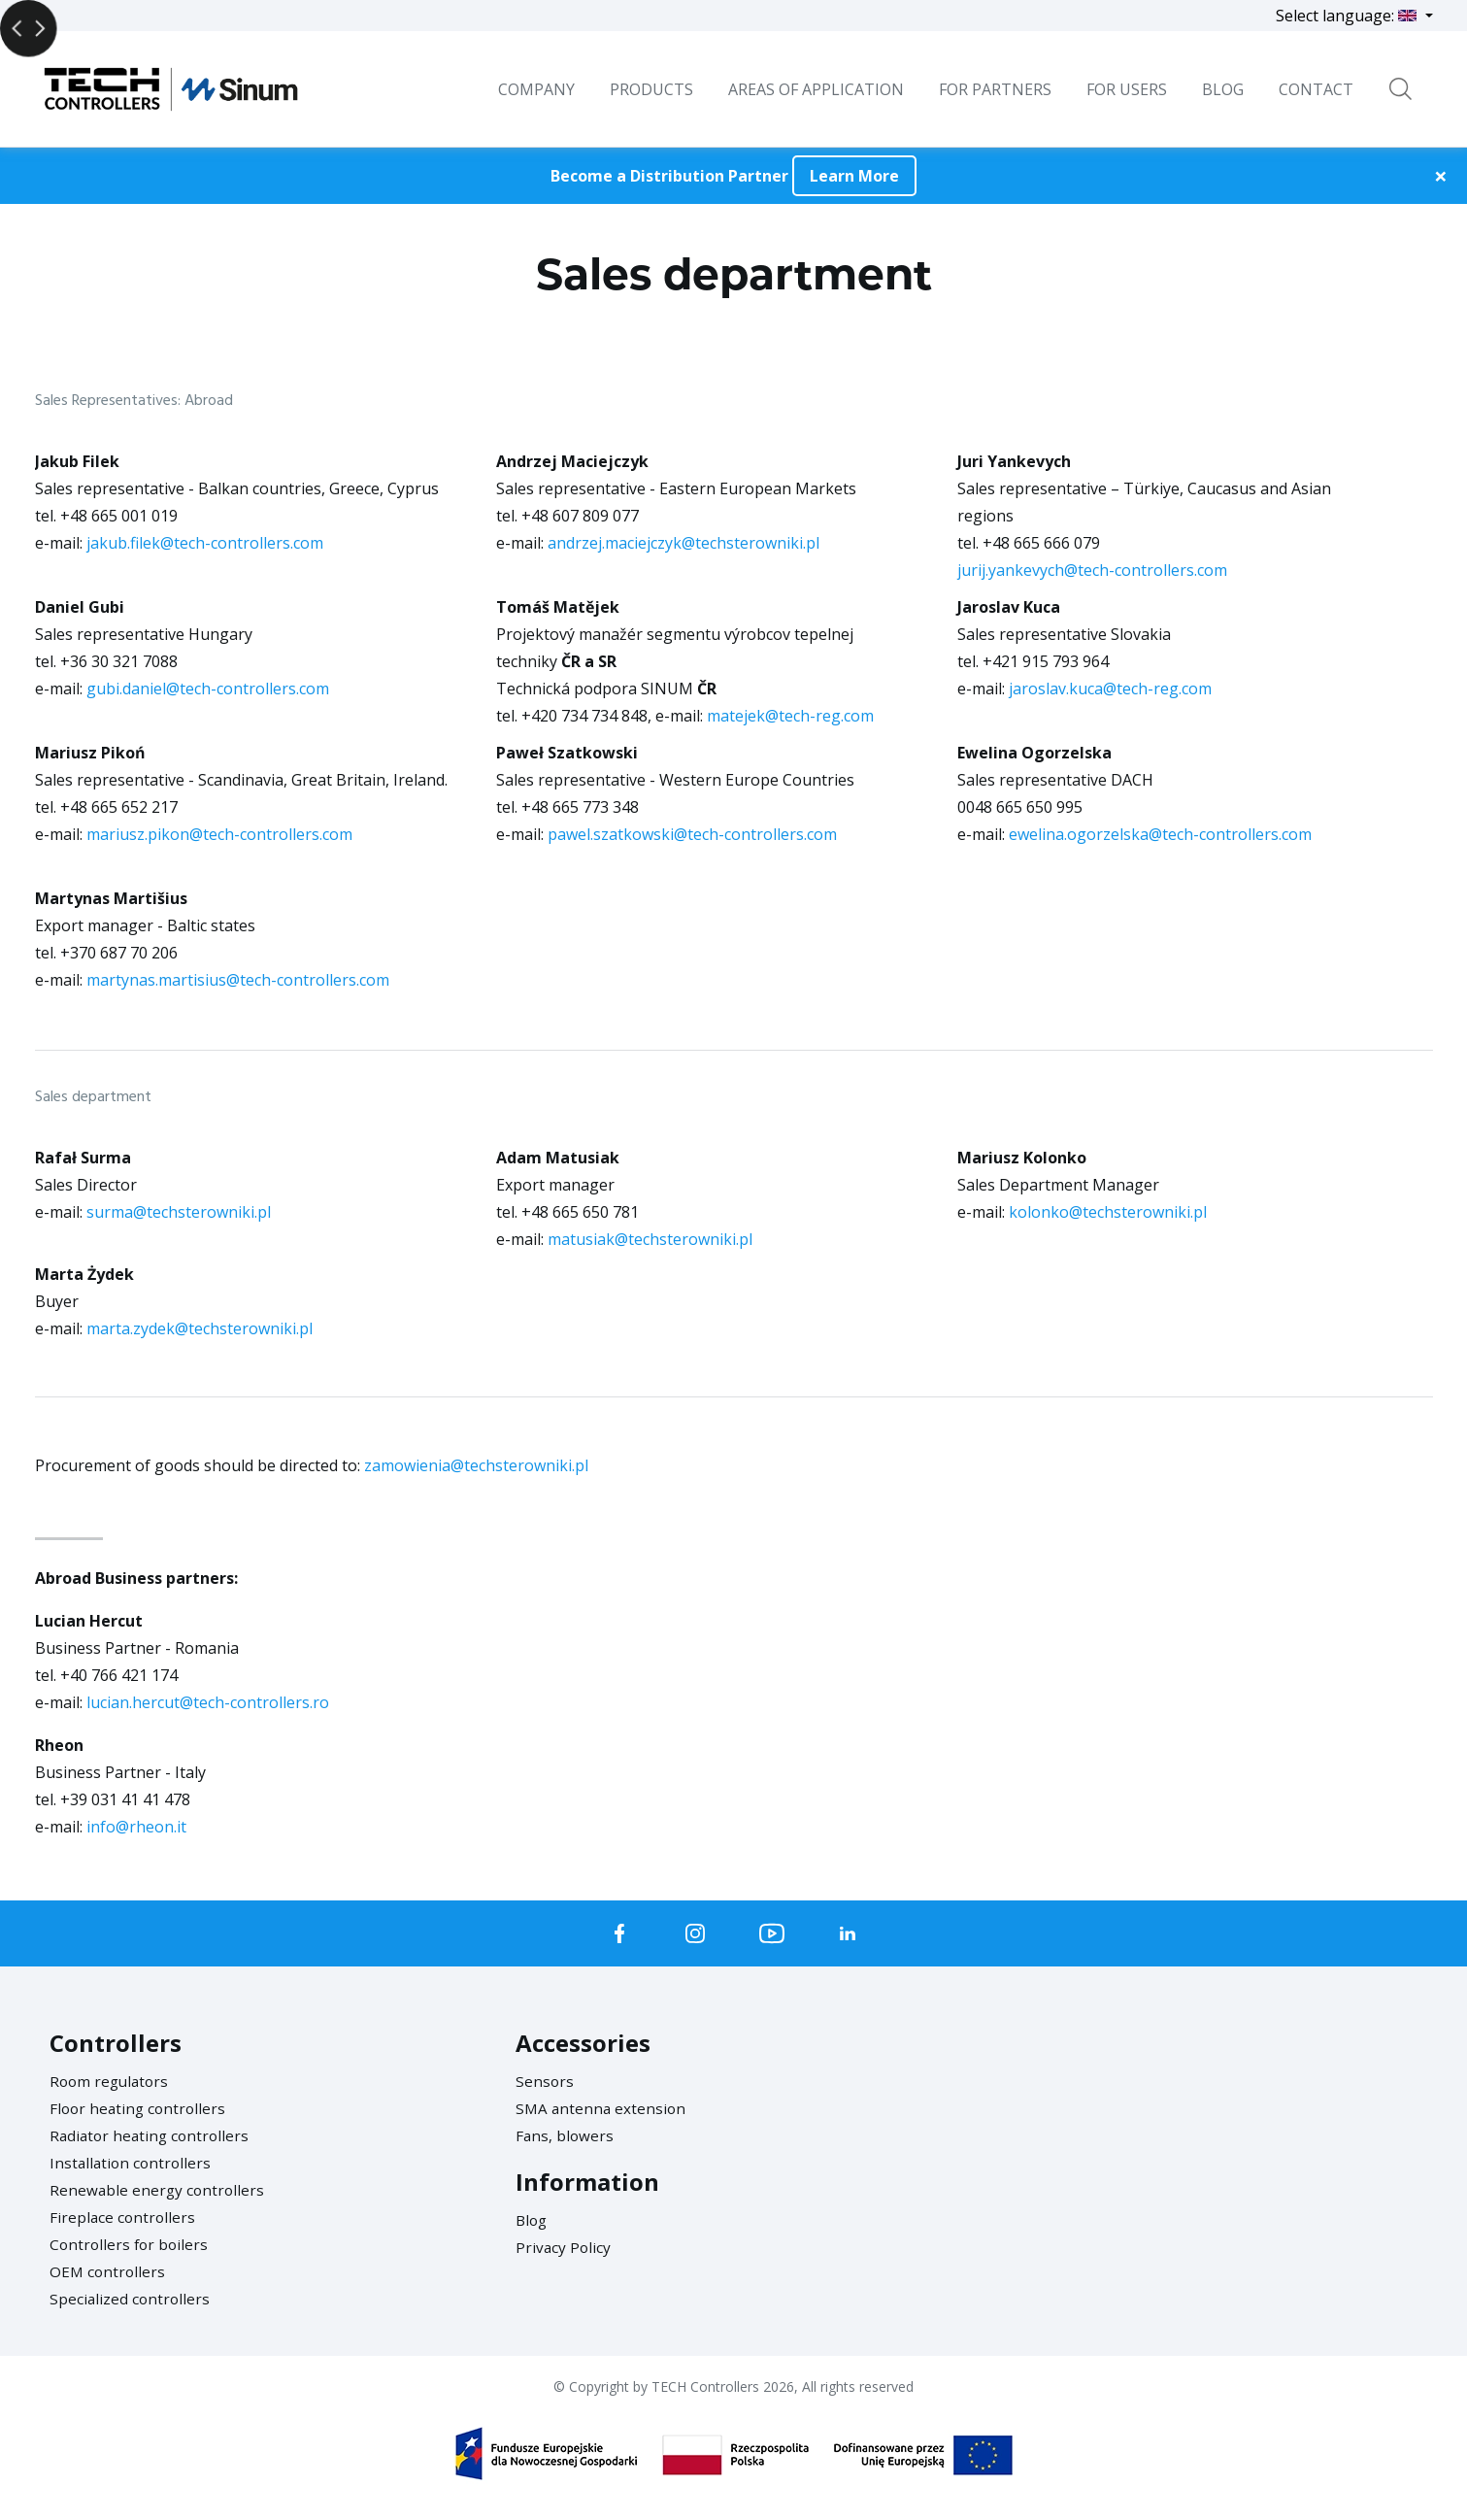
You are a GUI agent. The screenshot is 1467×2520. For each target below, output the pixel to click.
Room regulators (112, 2081)
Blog (533, 2220)
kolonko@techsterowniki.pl (1108, 1212)
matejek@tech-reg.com (790, 715)
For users (1126, 89)
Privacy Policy (564, 2247)
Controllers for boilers (131, 2244)
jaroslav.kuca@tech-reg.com (1110, 688)
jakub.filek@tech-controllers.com (204, 543)
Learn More (854, 175)
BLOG (1223, 89)
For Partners (995, 89)
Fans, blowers (566, 2135)
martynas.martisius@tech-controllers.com (237, 980)
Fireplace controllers (124, 2217)
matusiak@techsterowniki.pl (650, 1239)
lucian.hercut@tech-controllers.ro (207, 1702)
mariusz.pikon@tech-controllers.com (219, 834)
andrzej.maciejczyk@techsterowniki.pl (683, 543)
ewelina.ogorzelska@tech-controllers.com (1160, 834)
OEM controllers (109, 2271)
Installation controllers (133, 2162)
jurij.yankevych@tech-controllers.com (1092, 570)
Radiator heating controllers (152, 2135)
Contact (1316, 89)
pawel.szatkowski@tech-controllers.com (692, 834)
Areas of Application (816, 89)
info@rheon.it (136, 1826)
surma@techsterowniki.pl (178, 1212)
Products (651, 89)
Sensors (545, 2081)
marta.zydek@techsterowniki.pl (199, 1328)
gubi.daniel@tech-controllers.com (207, 688)
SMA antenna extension (602, 2108)
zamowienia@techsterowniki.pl (476, 1465)
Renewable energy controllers (159, 2190)
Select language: (1348, 15)
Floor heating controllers (140, 2108)
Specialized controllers (131, 2298)
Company (536, 89)
